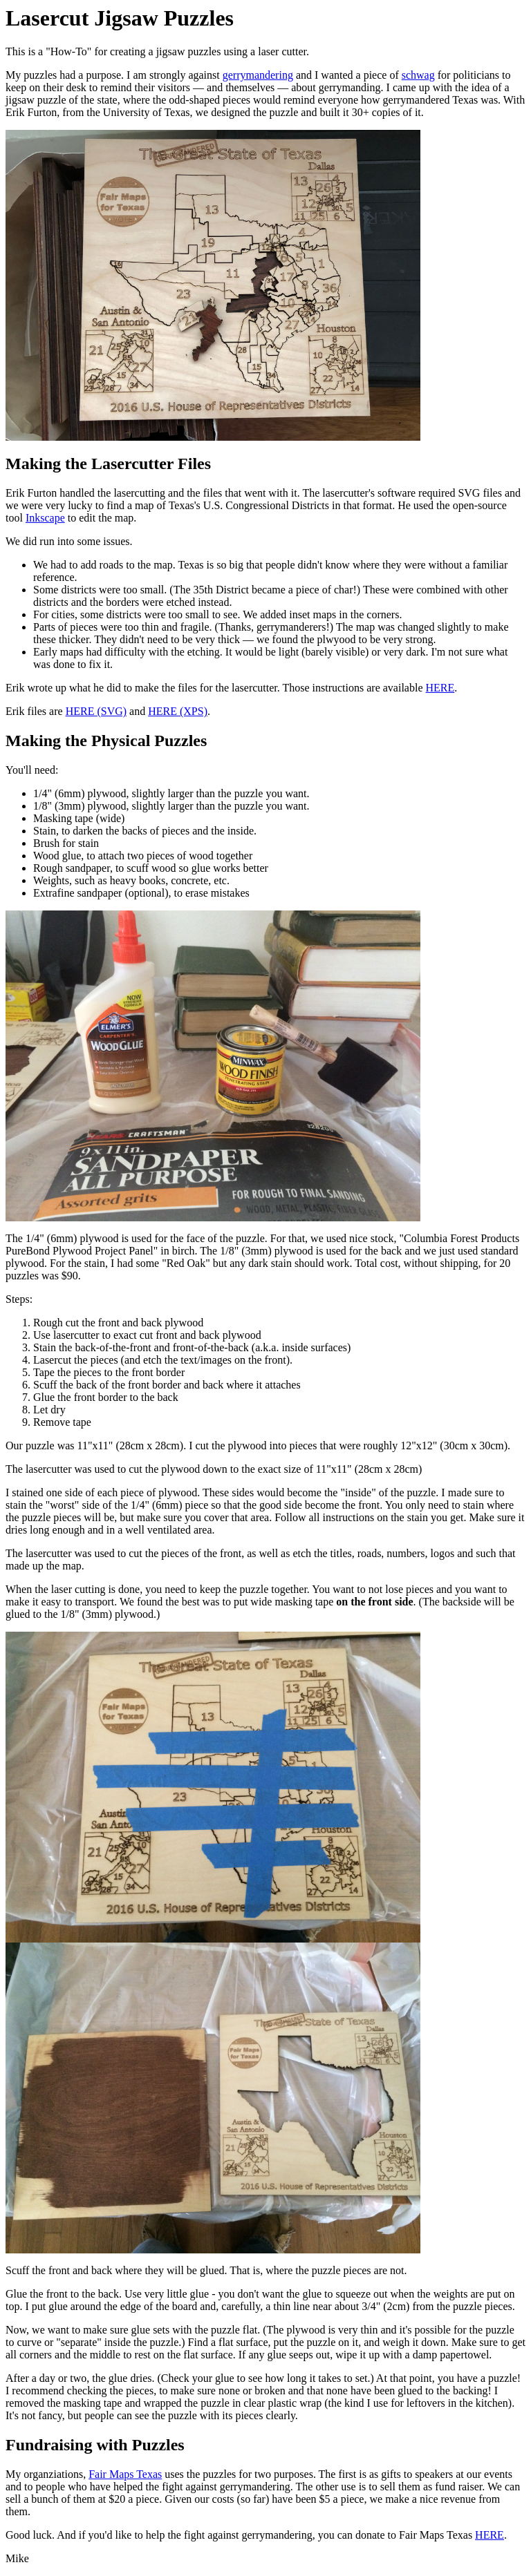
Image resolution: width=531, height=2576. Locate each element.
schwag (418, 75)
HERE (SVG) (96, 711)
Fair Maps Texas (125, 2474)
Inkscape (45, 518)
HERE (440, 688)
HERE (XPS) (177, 711)
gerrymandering (258, 75)
